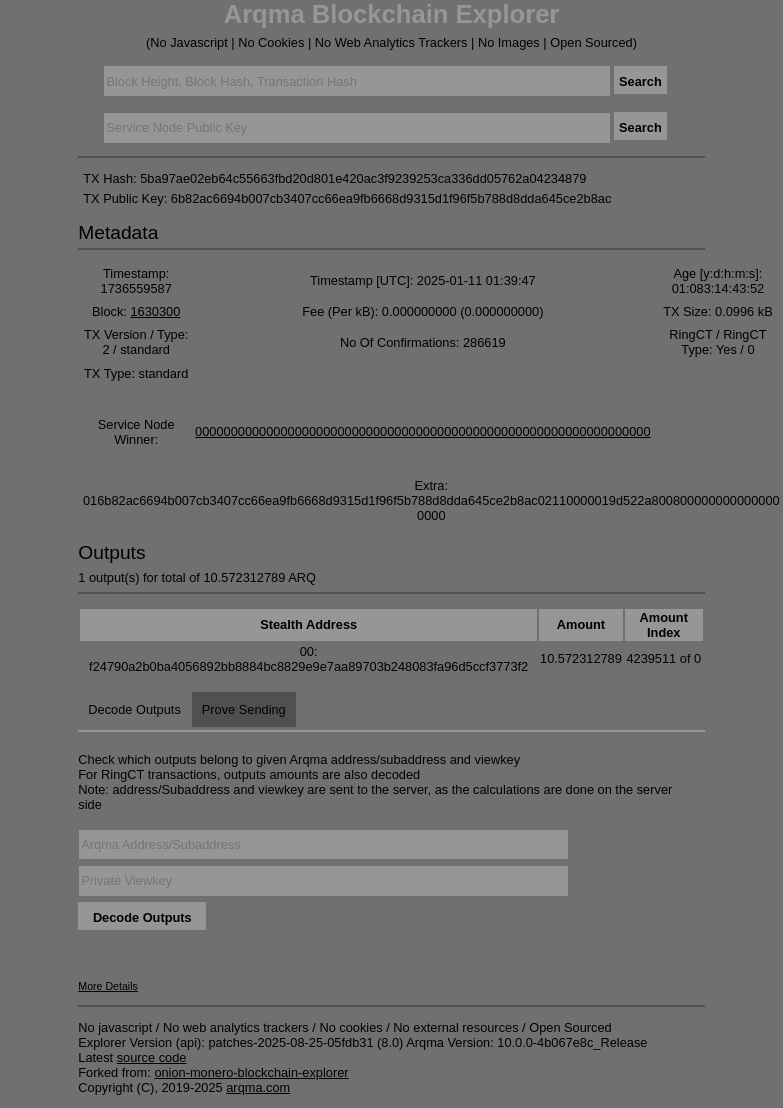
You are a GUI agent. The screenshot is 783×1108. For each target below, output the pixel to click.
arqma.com (258, 1087)
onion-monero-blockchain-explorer (251, 1072)
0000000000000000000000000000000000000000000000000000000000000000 (423, 431)
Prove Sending (244, 709)
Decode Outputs (134, 709)
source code (152, 1057)
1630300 (155, 311)
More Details (108, 986)
